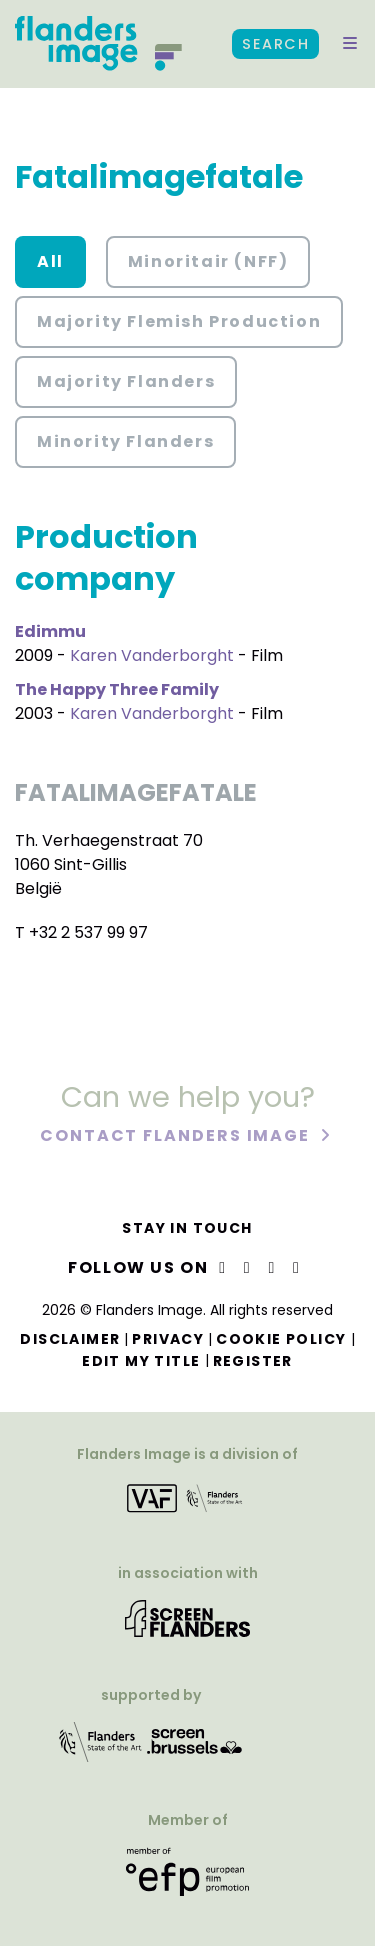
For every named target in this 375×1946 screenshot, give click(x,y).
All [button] (50, 261)
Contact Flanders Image (177, 1137)
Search (275, 44)
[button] (350, 44)
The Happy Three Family (117, 689)
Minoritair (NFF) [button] (208, 261)
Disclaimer (70, 1339)
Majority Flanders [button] (126, 381)
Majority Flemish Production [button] (179, 321)
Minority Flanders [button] (125, 441)
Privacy (168, 1339)
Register (253, 1361)
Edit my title (141, 1361)
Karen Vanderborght (152, 655)
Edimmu (50, 631)
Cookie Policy (281, 1339)
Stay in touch (187, 1228)
